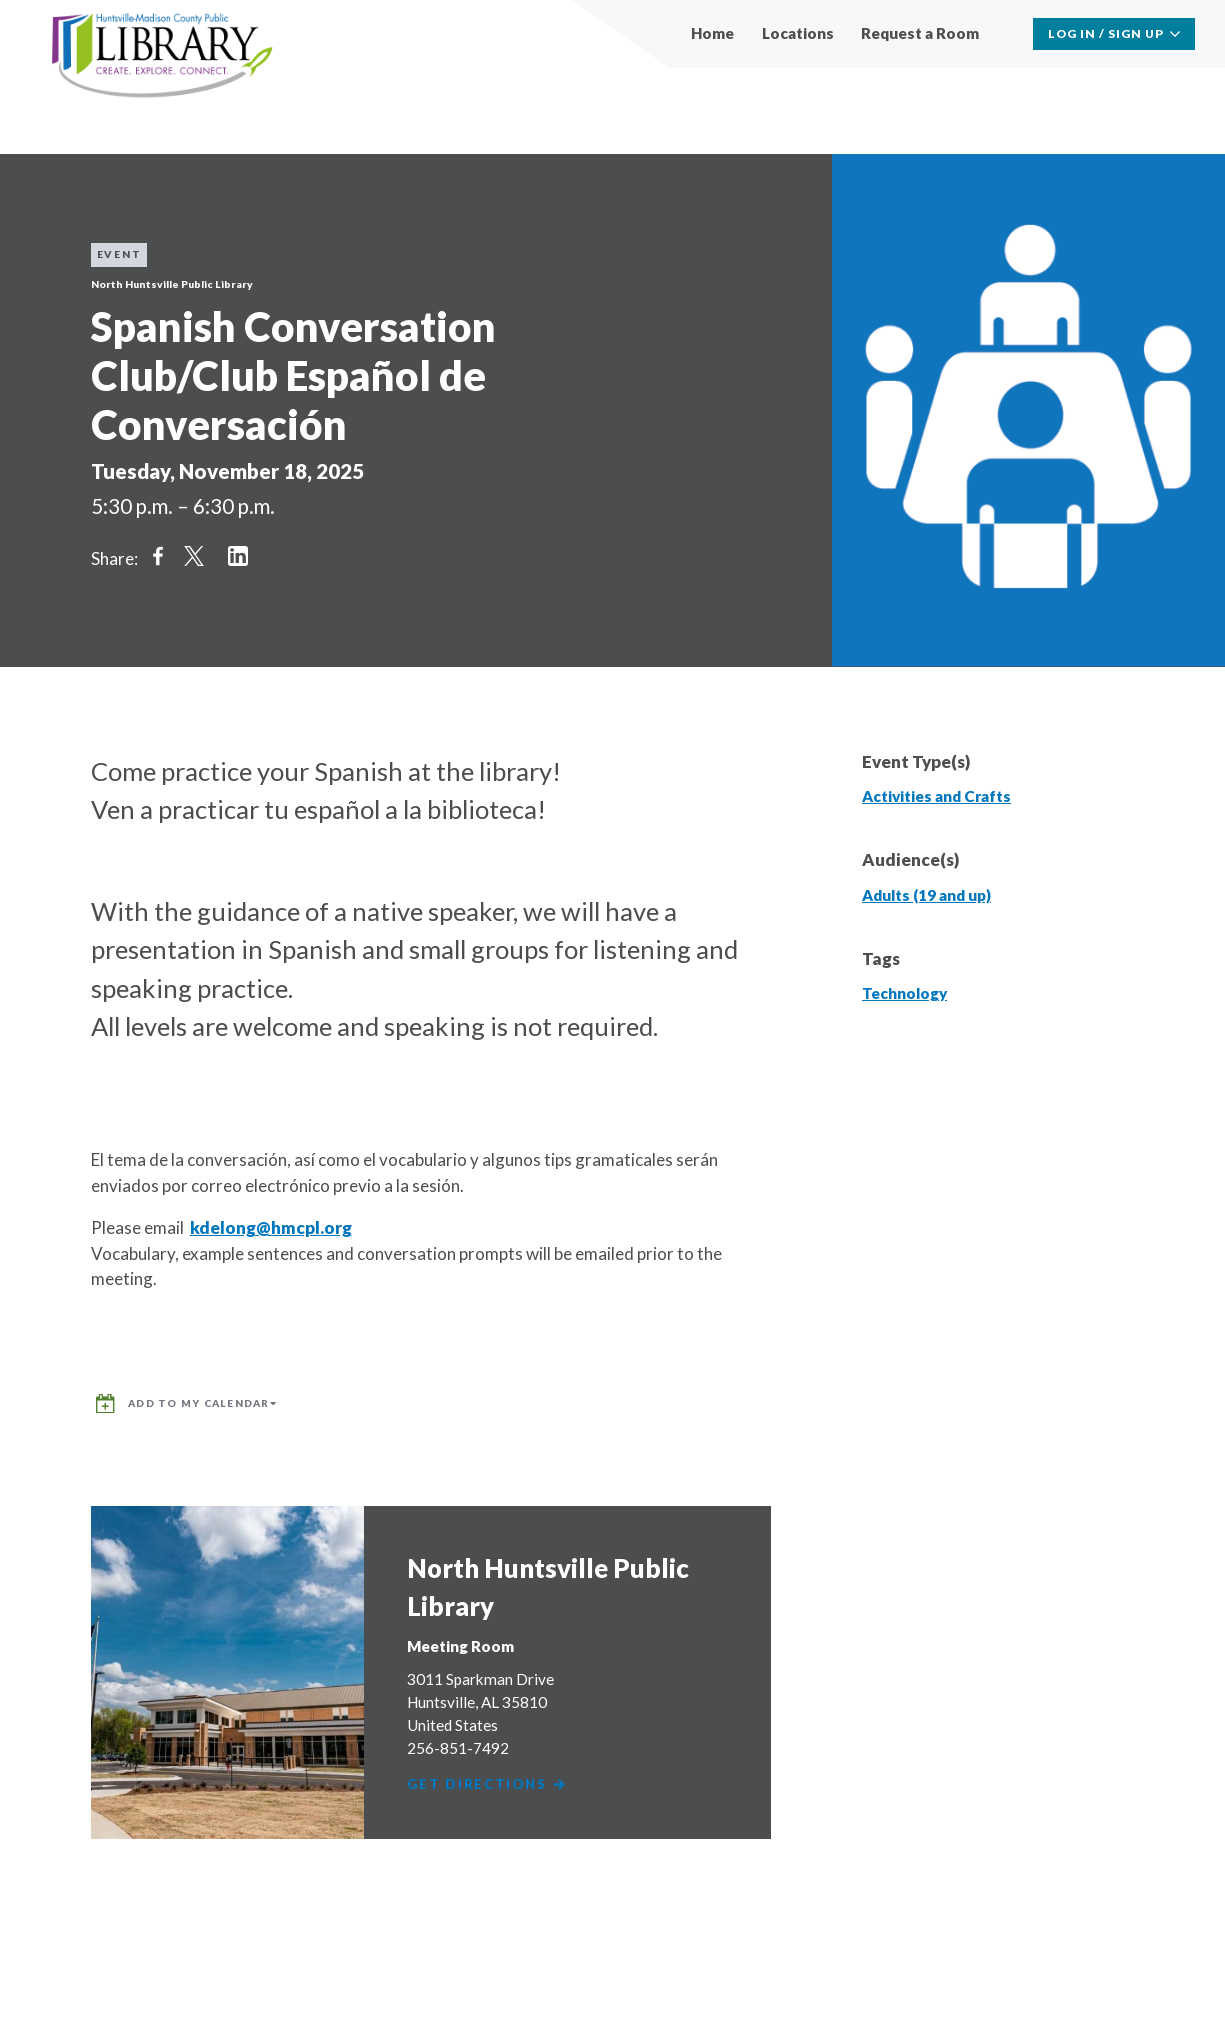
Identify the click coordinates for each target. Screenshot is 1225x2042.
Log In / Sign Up (1106, 33)
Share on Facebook (158, 556)
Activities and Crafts (936, 796)
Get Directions (490, 1774)
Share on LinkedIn (238, 556)
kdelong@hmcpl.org (271, 1227)
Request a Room (920, 33)
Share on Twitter (194, 556)
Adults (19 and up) (926, 895)
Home (712, 33)
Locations (798, 33)
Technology (904, 993)
